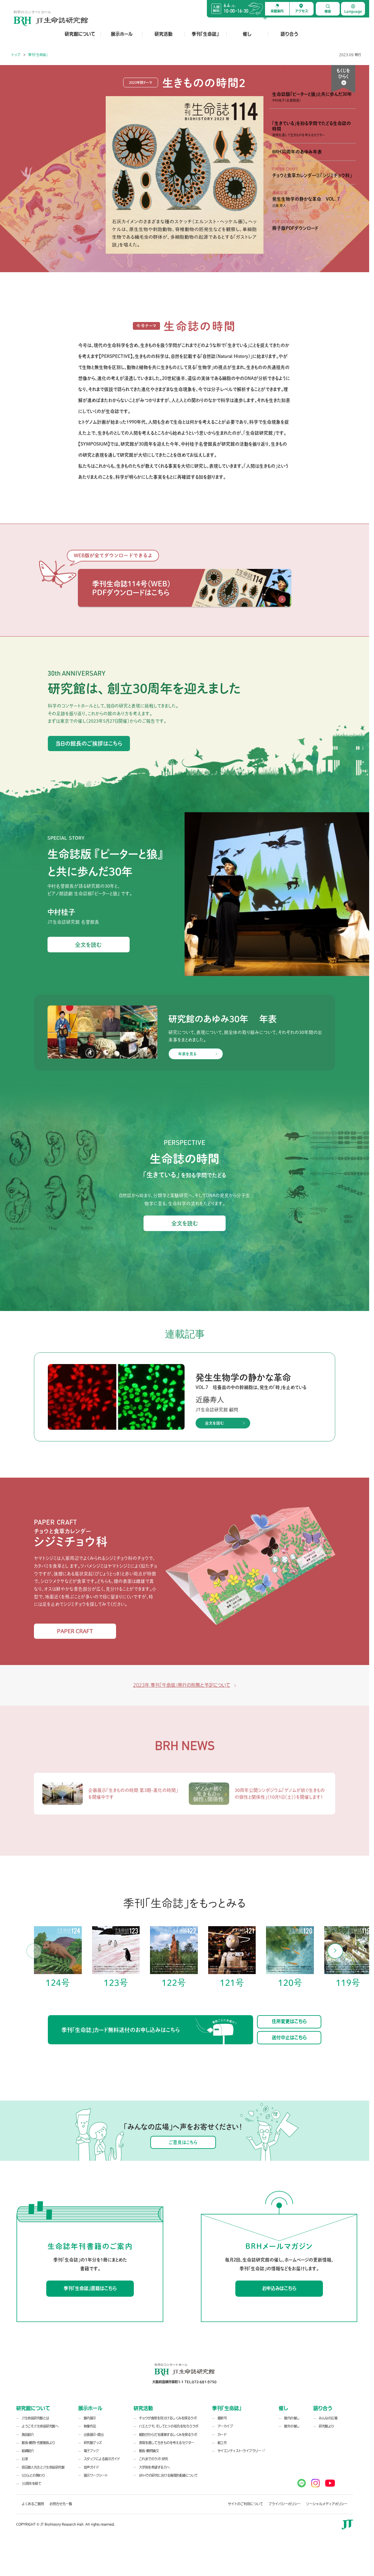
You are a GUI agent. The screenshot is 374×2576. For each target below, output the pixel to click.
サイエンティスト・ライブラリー (239, 2450)
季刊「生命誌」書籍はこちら (90, 2288)
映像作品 (90, 2426)
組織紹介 (28, 2450)
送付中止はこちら (289, 2037)
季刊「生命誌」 (205, 34)
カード (222, 2434)
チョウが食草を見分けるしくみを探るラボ (168, 2418)
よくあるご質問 (33, 2504)
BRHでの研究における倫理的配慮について (168, 2475)
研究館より (326, 2426)
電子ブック (91, 2450)
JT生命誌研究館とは (35, 2418)
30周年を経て (31, 2483)
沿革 (25, 2459)
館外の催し (291, 2426)
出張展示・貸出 (93, 2434)
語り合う (289, 34)
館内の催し (291, 2418)
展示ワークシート (96, 2475)
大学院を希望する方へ (154, 2467)
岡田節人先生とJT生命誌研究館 (43, 2467)
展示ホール (122, 34)
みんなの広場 (328, 2418)
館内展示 (90, 2418)
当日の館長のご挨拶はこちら (89, 743)
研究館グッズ (93, 2442)
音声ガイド (91, 2467)
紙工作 (222, 2442)
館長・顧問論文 (149, 2450)
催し (247, 34)
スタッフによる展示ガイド (102, 2459)
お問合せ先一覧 (60, 2504)
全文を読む (88, 945)
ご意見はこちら (183, 2142)
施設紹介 (28, 2434)
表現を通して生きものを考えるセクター (166, 2442)
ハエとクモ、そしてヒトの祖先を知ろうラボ (168, 2426)
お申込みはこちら (279, 2288)
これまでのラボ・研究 (153, 2459)
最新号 (222, 2418)
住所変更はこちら (289, 2021)
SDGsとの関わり (33, 2475)
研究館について (80, 34)
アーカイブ (225, 2426)
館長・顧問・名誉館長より (38, 2442)
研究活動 (164, 34)
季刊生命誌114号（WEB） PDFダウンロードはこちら (131, 588)
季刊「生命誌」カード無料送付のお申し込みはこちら (149, 2031)
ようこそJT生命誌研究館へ (40, 2426)
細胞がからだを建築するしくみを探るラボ (168, 2434)
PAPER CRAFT (75, 1631)
